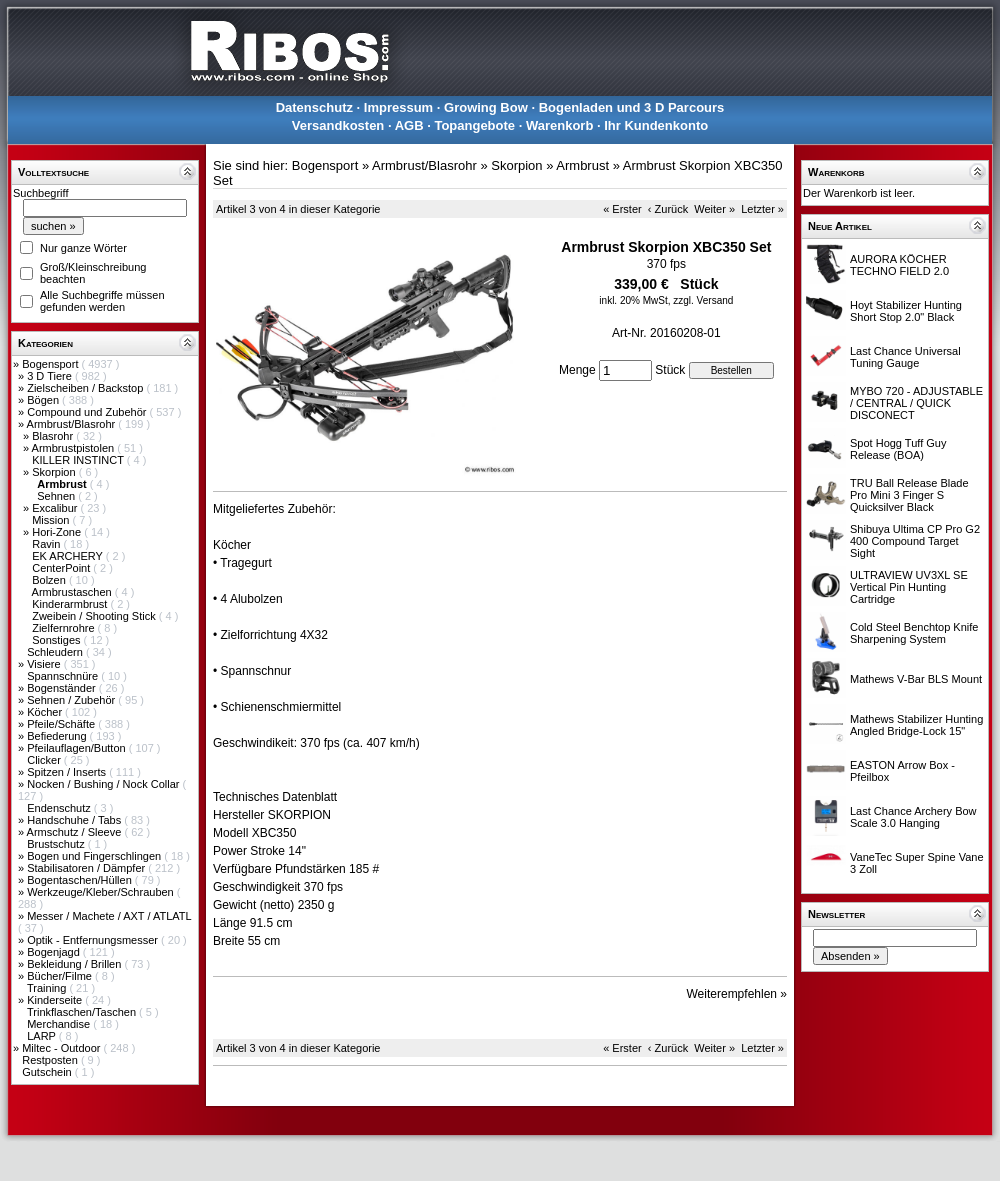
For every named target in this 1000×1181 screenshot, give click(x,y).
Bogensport (51, 364)
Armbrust (582, 165)
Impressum (398, 107)
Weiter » (714, 209)
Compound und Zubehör (88, 412)
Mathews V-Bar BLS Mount (916, 679)
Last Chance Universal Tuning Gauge (905, 357)
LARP (43, 1036)
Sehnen (57, 496)
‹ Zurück (668, 209)
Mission (52, 520)
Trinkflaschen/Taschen (83, 1012)
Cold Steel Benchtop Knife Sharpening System (914, 633)
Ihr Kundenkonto (656, 125)
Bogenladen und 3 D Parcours (632, 107)
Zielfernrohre (64, 628)
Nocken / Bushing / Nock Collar (104, 784)
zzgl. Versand (703, 300)
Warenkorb (559, 125)
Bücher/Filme (61, 976)
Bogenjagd (55, 952)
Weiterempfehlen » (737, 994)
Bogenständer (63, 688)
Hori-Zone (58, 532)
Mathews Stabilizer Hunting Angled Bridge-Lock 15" (916, 725)
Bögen (44, 400)
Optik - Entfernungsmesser (94, 940)
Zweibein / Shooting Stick (95, 616)
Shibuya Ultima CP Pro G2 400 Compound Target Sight (915, 541)
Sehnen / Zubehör (72, 700)
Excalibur (56, 508)
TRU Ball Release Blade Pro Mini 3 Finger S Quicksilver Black (909, 495)
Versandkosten (338, 125)
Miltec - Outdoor (62, 1048)
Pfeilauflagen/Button (78, 748)
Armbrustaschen (73, 592)
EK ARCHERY (69, 556)
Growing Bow (486, 107)
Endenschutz (60, 808)
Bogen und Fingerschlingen (95, 856)
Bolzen (50, 580)
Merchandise (60, 1024)
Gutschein (48, 1072)
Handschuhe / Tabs (75, 820)
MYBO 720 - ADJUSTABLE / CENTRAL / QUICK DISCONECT (916, 403)
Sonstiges (57, 640)
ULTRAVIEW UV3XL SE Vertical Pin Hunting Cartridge (909, 587)
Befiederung (58, 736)
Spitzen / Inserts (68, 772)
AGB (409, 125)
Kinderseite (56, 1000)
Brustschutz (57, 844)
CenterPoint (62, 568)
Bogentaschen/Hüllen (81, 880)
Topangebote (474, 125)
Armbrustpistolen (75, 448)
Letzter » (762, 209)
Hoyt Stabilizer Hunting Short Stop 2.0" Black (906, 311)
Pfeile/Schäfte (62, 724)
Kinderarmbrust (71, 604)
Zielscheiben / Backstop (86, 388)
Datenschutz (314, 107)
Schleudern (56, 652)
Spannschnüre (64, 676)
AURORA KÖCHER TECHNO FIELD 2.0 (899, 265)
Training (48, 988)
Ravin (47, 544)
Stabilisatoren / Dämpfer (87, 868)
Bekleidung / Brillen (75, 964)
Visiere (45, 664)
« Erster (622, 209)
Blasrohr (54, 436)
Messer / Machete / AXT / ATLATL (109, 916)
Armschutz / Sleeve (76, 832)
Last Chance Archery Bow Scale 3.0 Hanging (913, 817)
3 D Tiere (51, 376)
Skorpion (55, 472)
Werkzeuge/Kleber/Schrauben (102, 892)
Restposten (51, 1060)
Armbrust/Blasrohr (73, 424)
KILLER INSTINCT (79, 460)
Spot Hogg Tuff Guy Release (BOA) (898, 449)
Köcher (46, 712)
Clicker (45, 760)
